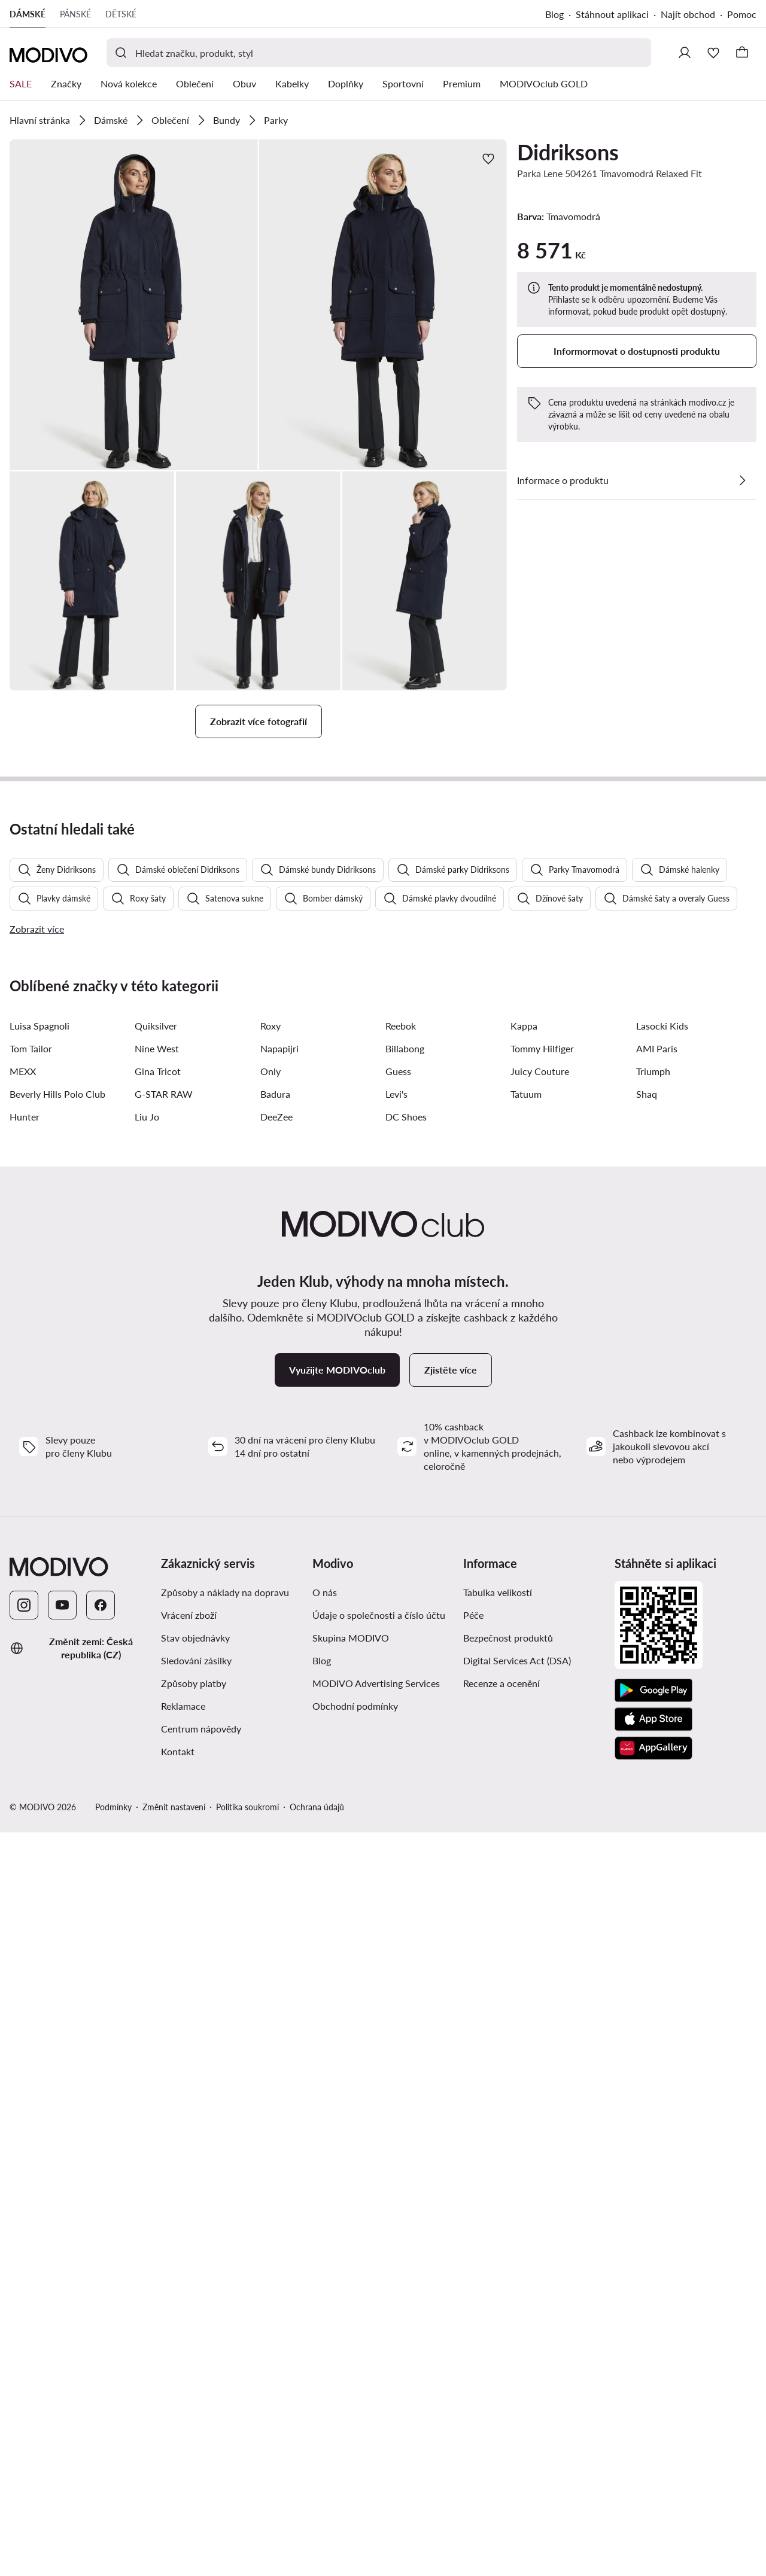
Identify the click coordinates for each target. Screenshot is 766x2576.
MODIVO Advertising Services (376, 2343)
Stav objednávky (195, 2297)
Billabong (404, 1708)
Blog (554, 14)
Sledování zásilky (196, 2320)
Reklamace (183, 2365)
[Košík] (742, 52)
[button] (134, 304)
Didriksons (568, 152)
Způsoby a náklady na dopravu (225, 2252)
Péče (473, 2274)
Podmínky (113, 2467)
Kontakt (177, 2411)
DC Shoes (406, 1776)
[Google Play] (653, 2350)
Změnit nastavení (173, 2467)
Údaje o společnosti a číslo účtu (378, 2274)
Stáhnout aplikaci (612, 14)
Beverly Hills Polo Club (57, 1753)
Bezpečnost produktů (508, 2297)
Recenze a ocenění (501, 2343)
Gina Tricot (158, 1731)
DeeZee (276, 1776)
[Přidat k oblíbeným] (488, 158)
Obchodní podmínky (355, 2365)
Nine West (157, 1708)
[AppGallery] (653, 2408)
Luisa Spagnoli (39, 1685)
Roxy (270, 1685)
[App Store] (653, 2379)
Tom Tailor (31, 1708)
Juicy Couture (539, 1731)
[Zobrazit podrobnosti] (742, 480)
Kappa (523, 1685)
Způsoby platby (193, 2343)
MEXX (23, 1731)
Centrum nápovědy (201, 2388)
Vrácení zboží (189, 2274)
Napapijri (279, 1708)
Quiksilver (156, 1685)
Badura (275, 1753)
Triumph (653, 1731)
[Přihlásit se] (684, 52)
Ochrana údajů (317, 2467)
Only (270, 1731)
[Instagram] (24, 2265)
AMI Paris (656, 1708)
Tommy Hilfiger (542, 1708)
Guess (398, 1731)
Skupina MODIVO (350, 2297)
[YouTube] (62, 2265)
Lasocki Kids (662, 1685)
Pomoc (741, 14)
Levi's (396, 1753)
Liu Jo (147, 1776)
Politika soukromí (247, 2467)
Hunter (24, 1776)
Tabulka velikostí (497, 2252)
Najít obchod (688, 14)
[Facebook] (100, 2265)
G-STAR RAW (164, 1753)
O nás (324, 2252)
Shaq (646, 1753)
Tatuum (526, 1753)
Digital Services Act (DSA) (517, 2320)
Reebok (400, 1685)
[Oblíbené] (713, 52)
